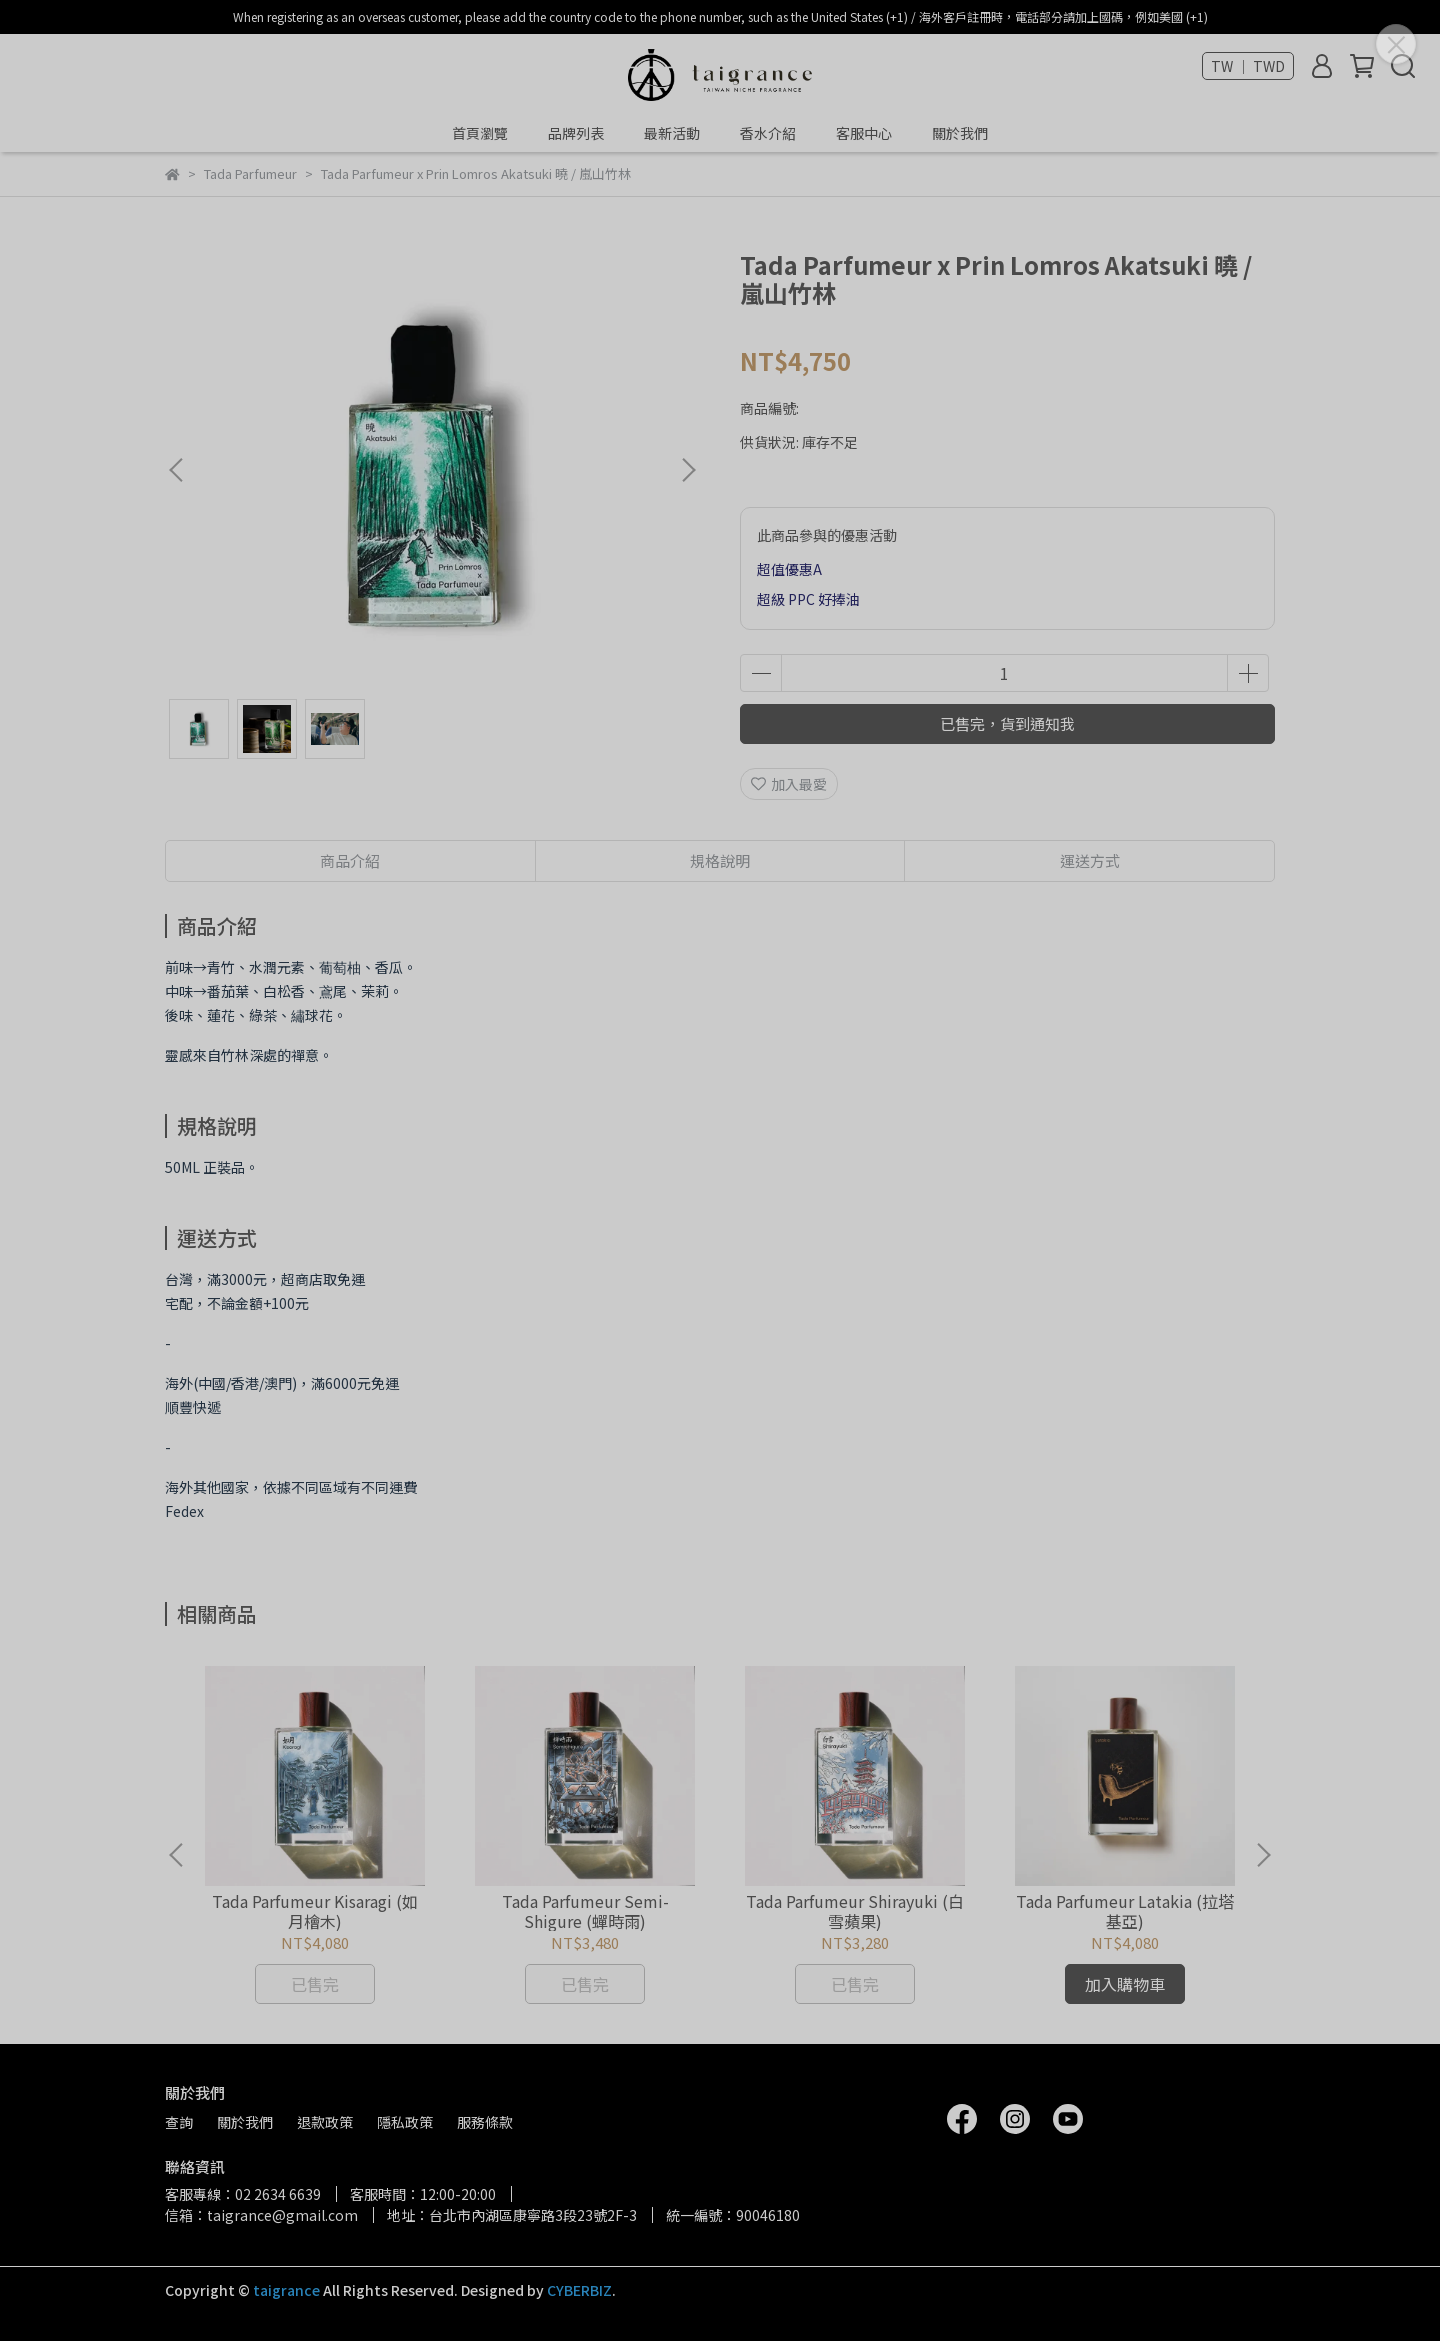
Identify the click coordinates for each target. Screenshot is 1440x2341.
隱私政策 (405, 2122)
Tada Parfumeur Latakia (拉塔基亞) (1125, 1911)
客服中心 (864, 133)
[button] (688, 470)
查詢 (179, 2122)
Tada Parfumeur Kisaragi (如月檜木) (315, 1911)
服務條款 (485, 2122)
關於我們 (960, 133)
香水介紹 (768, 133)
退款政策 (325, 2122)
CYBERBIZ (579, 2290)
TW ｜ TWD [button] (1248, 66)
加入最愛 (789, 784)
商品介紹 (350, 860)
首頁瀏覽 (480, 133)
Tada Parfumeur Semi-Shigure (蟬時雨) (585, 1911)
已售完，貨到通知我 (1007, 723)
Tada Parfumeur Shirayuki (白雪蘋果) (855, 1911)
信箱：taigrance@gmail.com (261, 2215)
